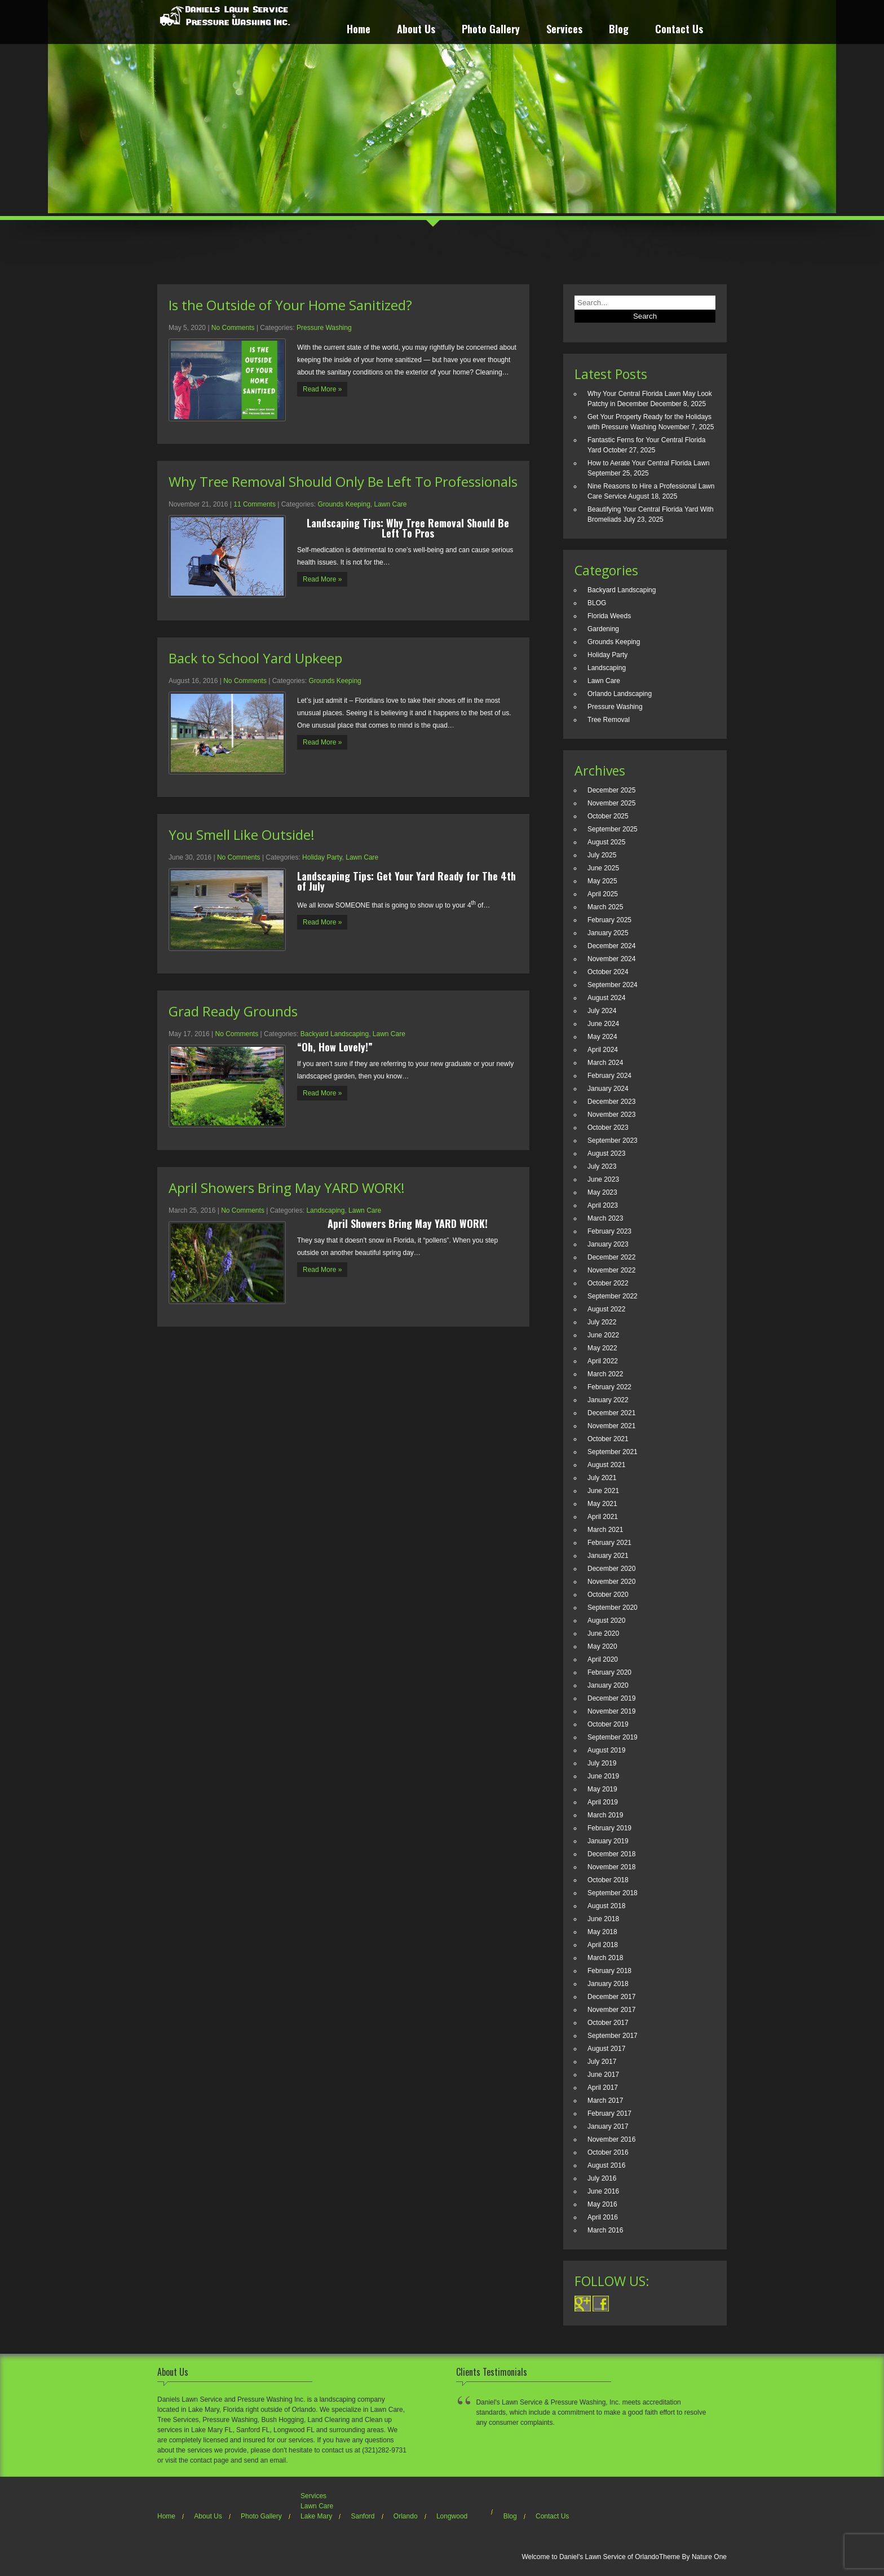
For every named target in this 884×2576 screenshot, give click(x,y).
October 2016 (608, 2152)
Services (564, 30)
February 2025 (609, 920)
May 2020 (602, 1646)
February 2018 (609, 1971)
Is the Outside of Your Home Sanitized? (290, 305)
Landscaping (325, 1210)
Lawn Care (390, 504)
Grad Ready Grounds (233, 1011)
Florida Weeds (609, 616)
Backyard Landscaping (334, 1034)
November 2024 (611, 959)
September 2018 (612, 1893)
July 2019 (601, 1763)
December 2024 (611, 946)
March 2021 (605, 1530)
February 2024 (609, 1076)
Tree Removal (608, 720)
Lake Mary (316, 2516)
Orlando (406, 2516)
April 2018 (602, 1945)
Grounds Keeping (343, 504)
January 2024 (608, 1089)
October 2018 (608, 1880)
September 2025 (612, 829)
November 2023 (611, 1115)
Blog (619, 30)
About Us (416, 30)
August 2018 (606, 1906)
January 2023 (608, 1244)
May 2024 (602, 1037)
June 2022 (603, 1335)
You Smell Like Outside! (242, 834)
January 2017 (608, 2126)
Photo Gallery (491, 30)
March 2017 (605, 2100)
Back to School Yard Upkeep (255, 658)
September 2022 (612, 1296)
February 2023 (609, 1231)
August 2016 (606, 2165)
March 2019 (605, 1815)
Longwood (451, 2516)
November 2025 (611, 803)
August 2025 (606, 842)
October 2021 (608, 1439)
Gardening (603, 629)
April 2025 (602, 894)
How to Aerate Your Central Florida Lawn (648, 463)
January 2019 (608, 1841)
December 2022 (611, 1257)
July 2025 (601, 855)
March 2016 (605, 2230)
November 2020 (611, 1582)
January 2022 (608, 1400)
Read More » (322, 389)
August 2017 (606, 2049)
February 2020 (609, 1672)
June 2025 (603, 868)
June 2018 (603, 1919)
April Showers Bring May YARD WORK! (287, 1187)
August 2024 (606, 998)
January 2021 (608, 1556)
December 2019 (611, 1698)
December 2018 (611, 1854)
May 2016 (602, 2204)
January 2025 (608, 933)
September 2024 (612, 985)
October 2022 (608, 1283)
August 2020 (606, 1620)
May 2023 (602, 1192)
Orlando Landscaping (619, 694)
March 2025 (605, 907)
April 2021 (602, 1517)
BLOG (596, 603)
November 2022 (611, 1270)
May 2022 (602, 1348)
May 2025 (602, 881)
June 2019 (603, 1776)
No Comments (233, 328)
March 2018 (605, 1958)
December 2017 (611, 1997)
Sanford (362, 2516)
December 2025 (611, 790)
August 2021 (606, 1465)
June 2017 (603, 2075)
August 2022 (606, 1309)
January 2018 (608, 1984)
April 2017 (602, 2087)
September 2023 (612, 1140)
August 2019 (606, 1750)
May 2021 (602, 1504)
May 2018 (602, 1932)
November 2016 (611, 2139)
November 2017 (611, 2010)
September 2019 (612, 1737)
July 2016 (601, 2178)
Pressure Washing (324, 328)
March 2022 (605, 1374)
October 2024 (608, 972)
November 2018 (611, 1867)
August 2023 (606, 1153)
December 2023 (611, 1102)
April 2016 (602, 2217)
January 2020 (608, 1685)
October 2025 (608, 816)
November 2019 (611, 1711)
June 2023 (603, 1179)
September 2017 (612, 2036)
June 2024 (603, 1024)
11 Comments (254, 504)
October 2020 (608, 1595)
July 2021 (601, 1478)
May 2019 (602, 1789)
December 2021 (611, 1413)
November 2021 (611, 1426)
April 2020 (602, 1659)
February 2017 (609, 2113)
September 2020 (612, 1607)
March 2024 (605, 1063)
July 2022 (601, 1322)
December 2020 (611, 1569)
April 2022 (602, 1361)
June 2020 (603, 1633)
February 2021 (609, 1543)
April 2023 (602, 1205)
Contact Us (679, 30)
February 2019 (609, 1828)
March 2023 (605, 1218)
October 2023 (608, 1127)
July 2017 (601, 2062)
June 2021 (603, 1491)
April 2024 (602, 1050)
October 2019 (608, 1724)
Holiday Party (322, 857)
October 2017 (608, 2023)
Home (358, 30)
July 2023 (601, 1166)
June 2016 (603, 2191)
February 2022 (609, 1387)
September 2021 (612, 1452)
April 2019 (602, 1802)
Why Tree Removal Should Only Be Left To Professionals (343, 481)
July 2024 (601, 1011)
